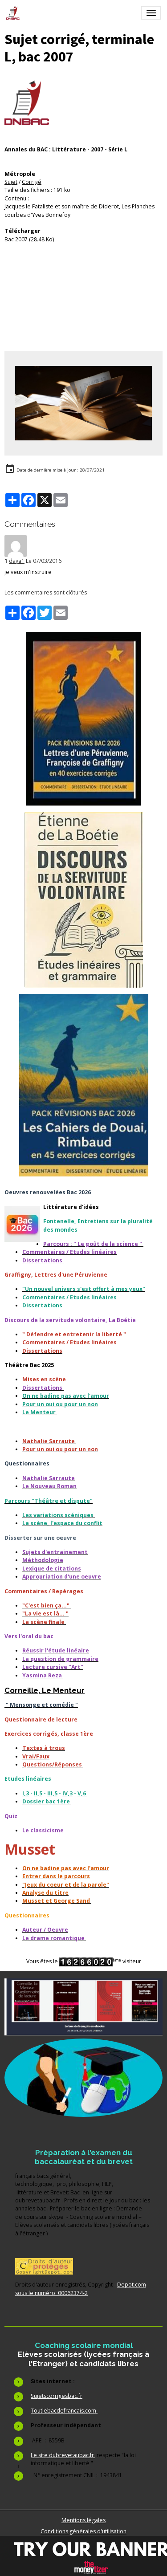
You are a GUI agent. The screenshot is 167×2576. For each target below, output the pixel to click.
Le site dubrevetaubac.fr (63, 2455)
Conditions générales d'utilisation (83, 2531)
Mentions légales (83, 2520)
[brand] (14, 13)
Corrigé (31, 182)
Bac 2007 (16, 239)
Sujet (10, 182)
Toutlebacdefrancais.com (64, 2410)
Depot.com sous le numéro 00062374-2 (80, 2288)
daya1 (16, 560)
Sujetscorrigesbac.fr (56, 2396)
